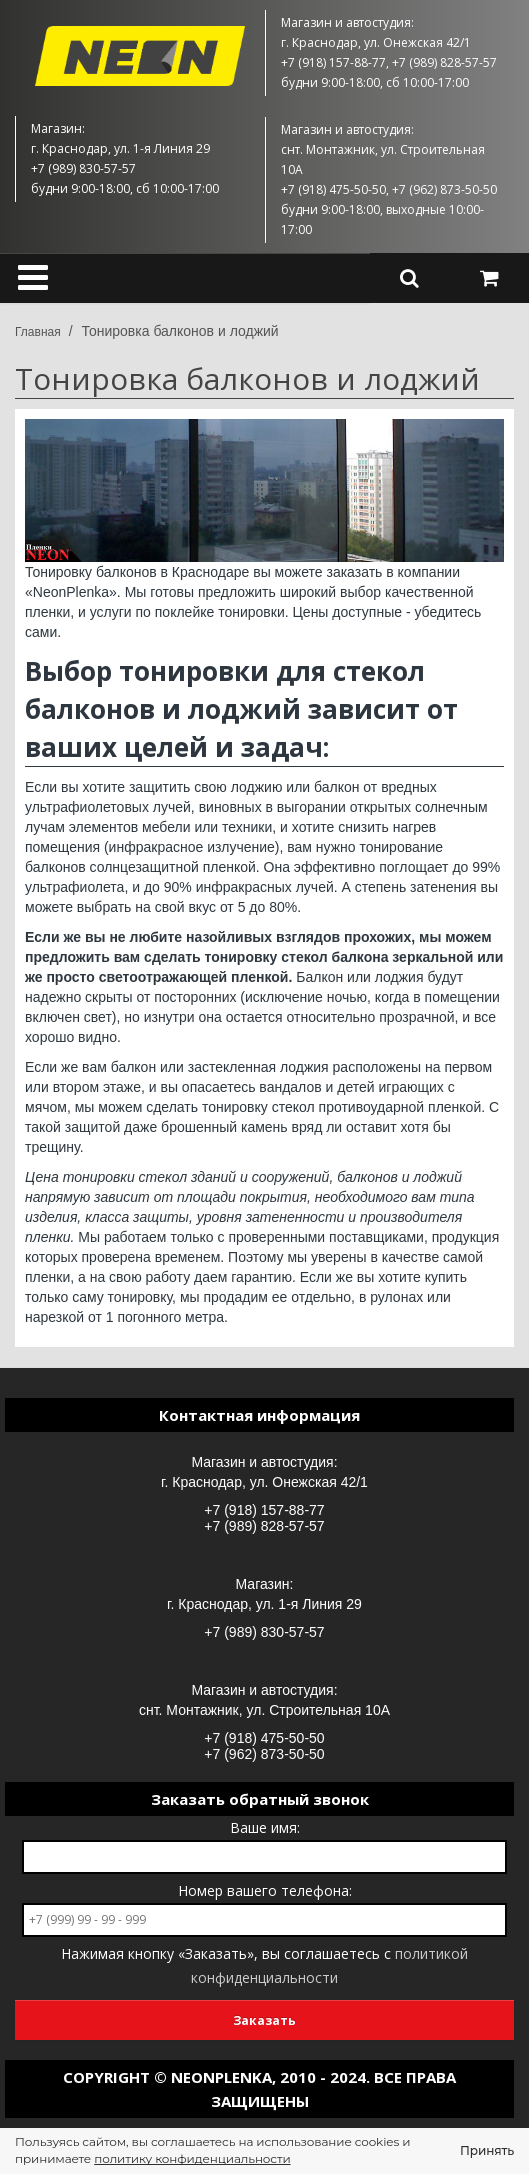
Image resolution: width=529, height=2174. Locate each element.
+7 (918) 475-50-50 (264, 1738)
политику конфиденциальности (192, 2158)
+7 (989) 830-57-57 (264, 1632)
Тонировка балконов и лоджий (179, 331)
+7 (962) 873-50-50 (264, 1754)
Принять (487, 2150)
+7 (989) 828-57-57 (264, 1526)
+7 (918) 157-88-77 (264, 1510)
